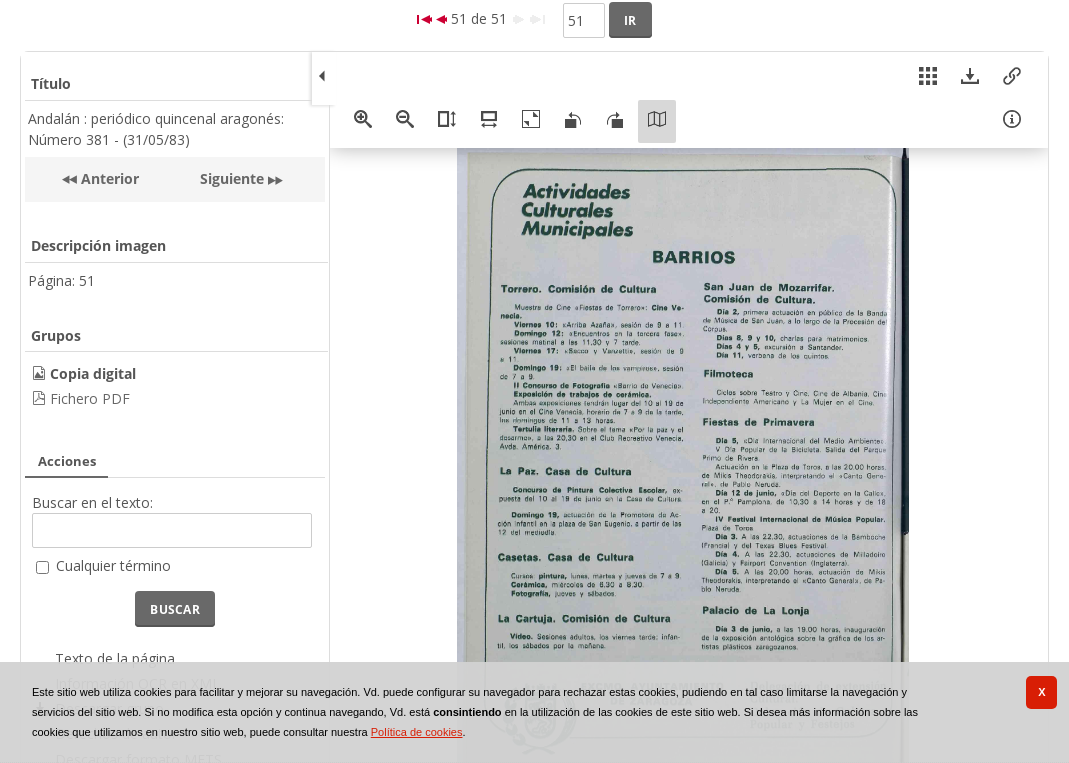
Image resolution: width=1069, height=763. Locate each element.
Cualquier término (113, 565)
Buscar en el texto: (92, 502)
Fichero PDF (90, 398)
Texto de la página (115, 658)
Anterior (108, 178)
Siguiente (232, 178)
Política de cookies (417, 732)
